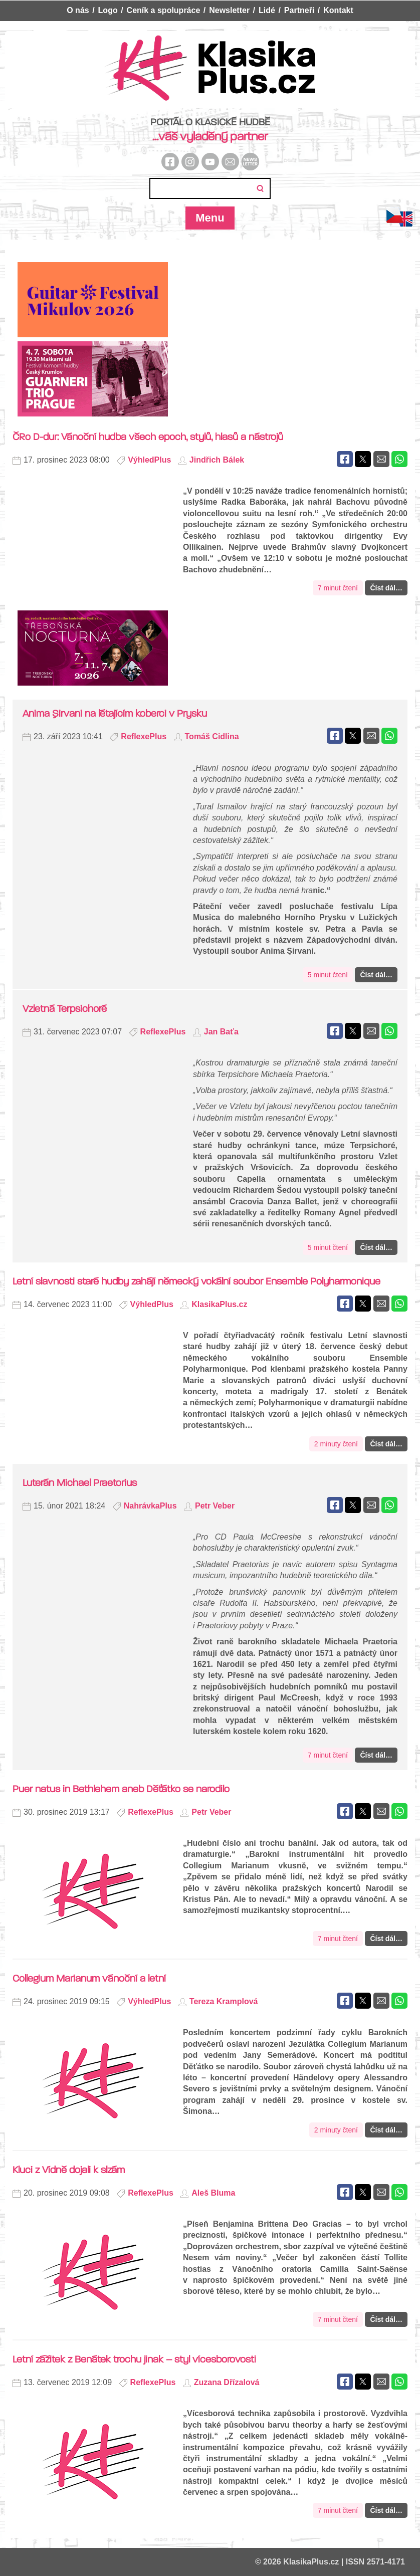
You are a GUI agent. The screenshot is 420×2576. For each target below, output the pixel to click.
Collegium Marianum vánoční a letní (89, 1978)
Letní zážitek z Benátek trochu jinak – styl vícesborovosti (134, 2359)
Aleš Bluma (213, 2193)
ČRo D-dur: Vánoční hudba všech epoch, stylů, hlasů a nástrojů (148, 437)
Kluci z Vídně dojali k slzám (69, 2170)
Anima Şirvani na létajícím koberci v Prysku (115, 713)
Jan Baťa (221, 1031)
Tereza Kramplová (223, 2001)
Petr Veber (215, 1505)
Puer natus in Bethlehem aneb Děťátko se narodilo (121, 1789)
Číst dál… (386, 588)
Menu (209, 217)
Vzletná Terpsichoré (65, 1008)
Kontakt (338, 10)
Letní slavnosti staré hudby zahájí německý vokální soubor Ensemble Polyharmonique (196, 1281)
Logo (108, 10)
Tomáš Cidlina (212, 736)
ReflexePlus (143, 736)
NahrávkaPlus (150, 1505)
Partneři (299, 10)
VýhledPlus (149, 460)
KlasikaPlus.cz (219, 1304)
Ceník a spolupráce (163, 10)
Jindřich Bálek (216, 460)
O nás (78, 10)
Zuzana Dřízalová (227, 2382)
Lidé (267, 10)
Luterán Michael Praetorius (80, 1482)
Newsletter (229, 10)
